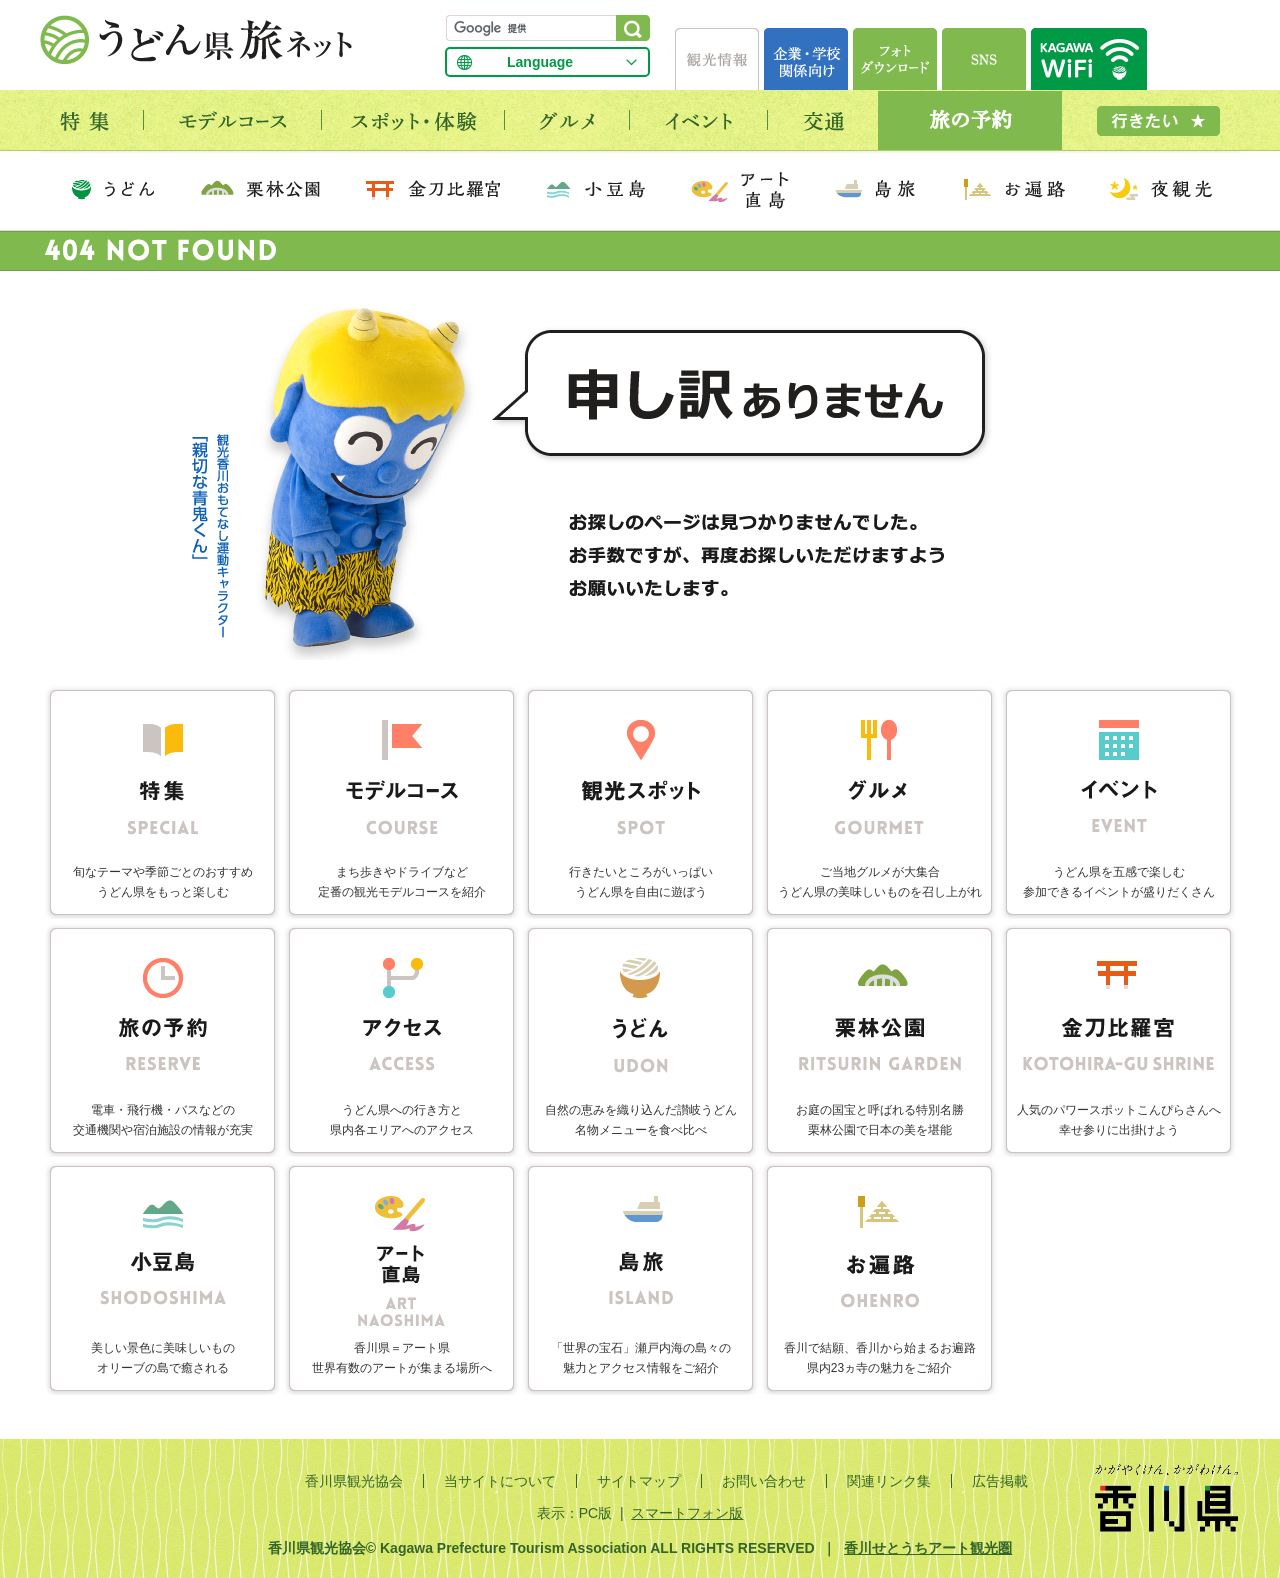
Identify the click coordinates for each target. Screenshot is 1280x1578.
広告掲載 (1000, 1481)
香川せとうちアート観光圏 (928, 1548)
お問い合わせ (764, 1481)
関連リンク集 (889, 1481)
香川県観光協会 (354, 1481)
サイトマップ (639, 1481)
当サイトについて (500, 1481)
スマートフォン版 (687, 1513)
